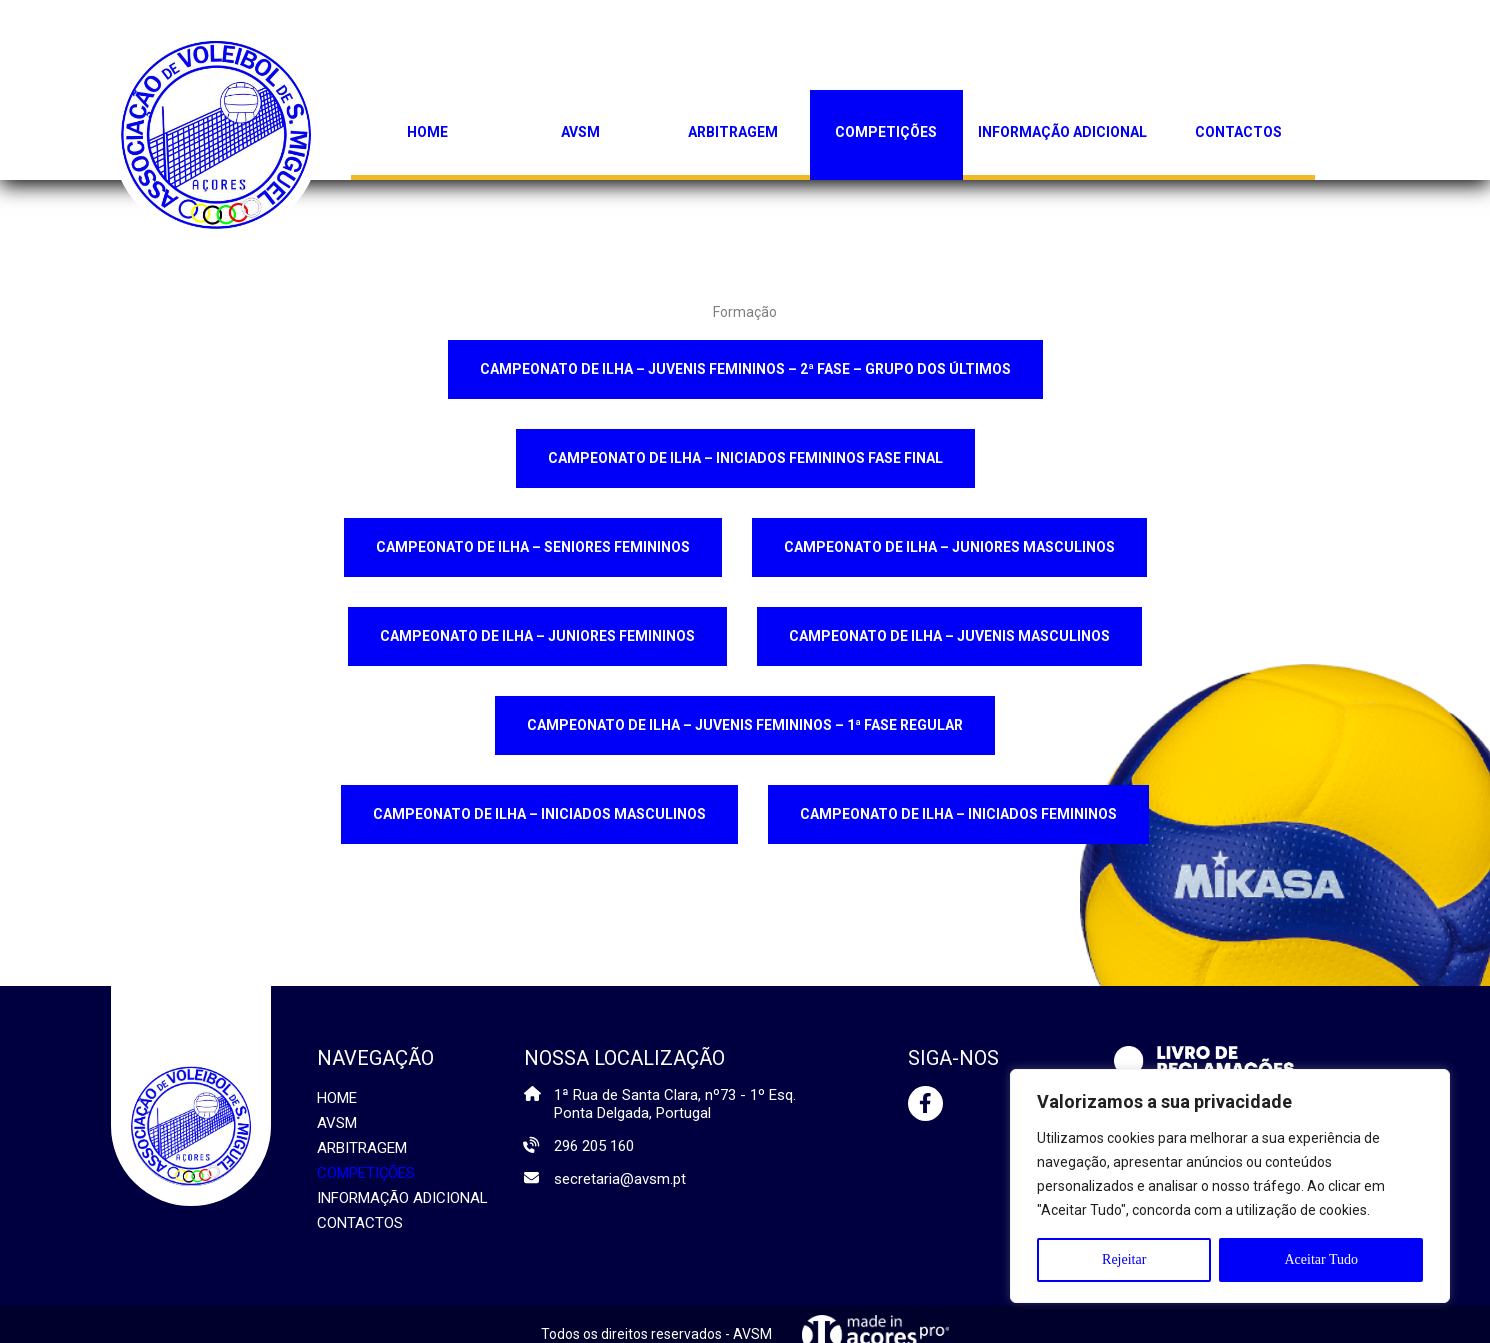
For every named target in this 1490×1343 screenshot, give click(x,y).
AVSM (580, 132)
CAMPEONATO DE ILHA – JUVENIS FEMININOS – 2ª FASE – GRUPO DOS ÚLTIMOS (745, 369)
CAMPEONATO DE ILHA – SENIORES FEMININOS (533, 547)
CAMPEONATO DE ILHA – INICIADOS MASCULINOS (539, 814)
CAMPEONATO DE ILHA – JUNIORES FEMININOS (537, 636)
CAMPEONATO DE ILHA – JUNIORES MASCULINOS (949, 547)
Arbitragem (733, 132)
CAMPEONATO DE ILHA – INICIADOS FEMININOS (958, 814)
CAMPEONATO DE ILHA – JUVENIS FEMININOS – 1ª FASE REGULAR (745, 725)
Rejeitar (1124, 1259)
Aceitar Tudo (1321, 1259)
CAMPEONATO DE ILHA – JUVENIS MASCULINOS (949, 636)
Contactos (1238, 132)
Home (427, 132)
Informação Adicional (1062, 132)
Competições (886, 132)
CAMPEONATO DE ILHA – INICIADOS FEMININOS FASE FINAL (745, 458)
